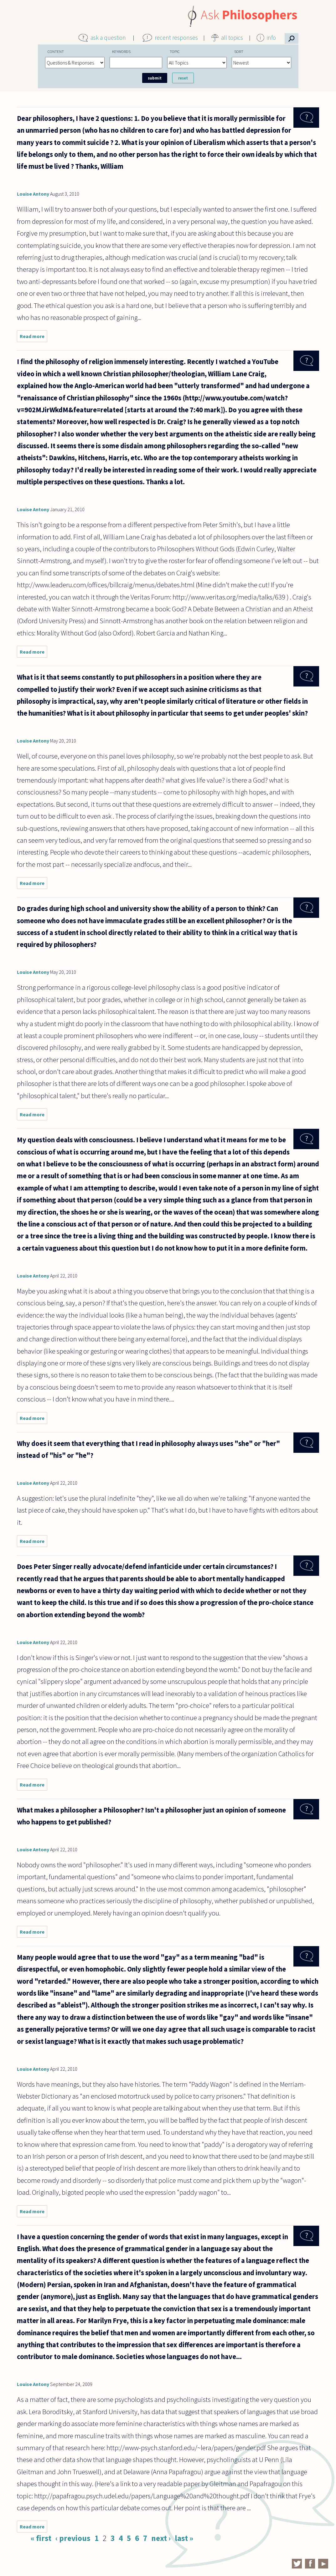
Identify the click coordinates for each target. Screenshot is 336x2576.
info (271, 37)
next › (161, 2538)
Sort (238, 51)
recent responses (176, 37)
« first (41, 2538)
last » (184, 2538)
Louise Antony (33, 194)
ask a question (108, 37)
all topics (232, 37)
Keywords (121, 51)
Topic (175, 51)
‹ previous (72, 2538)
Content (56, 51)
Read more (33, 337)
